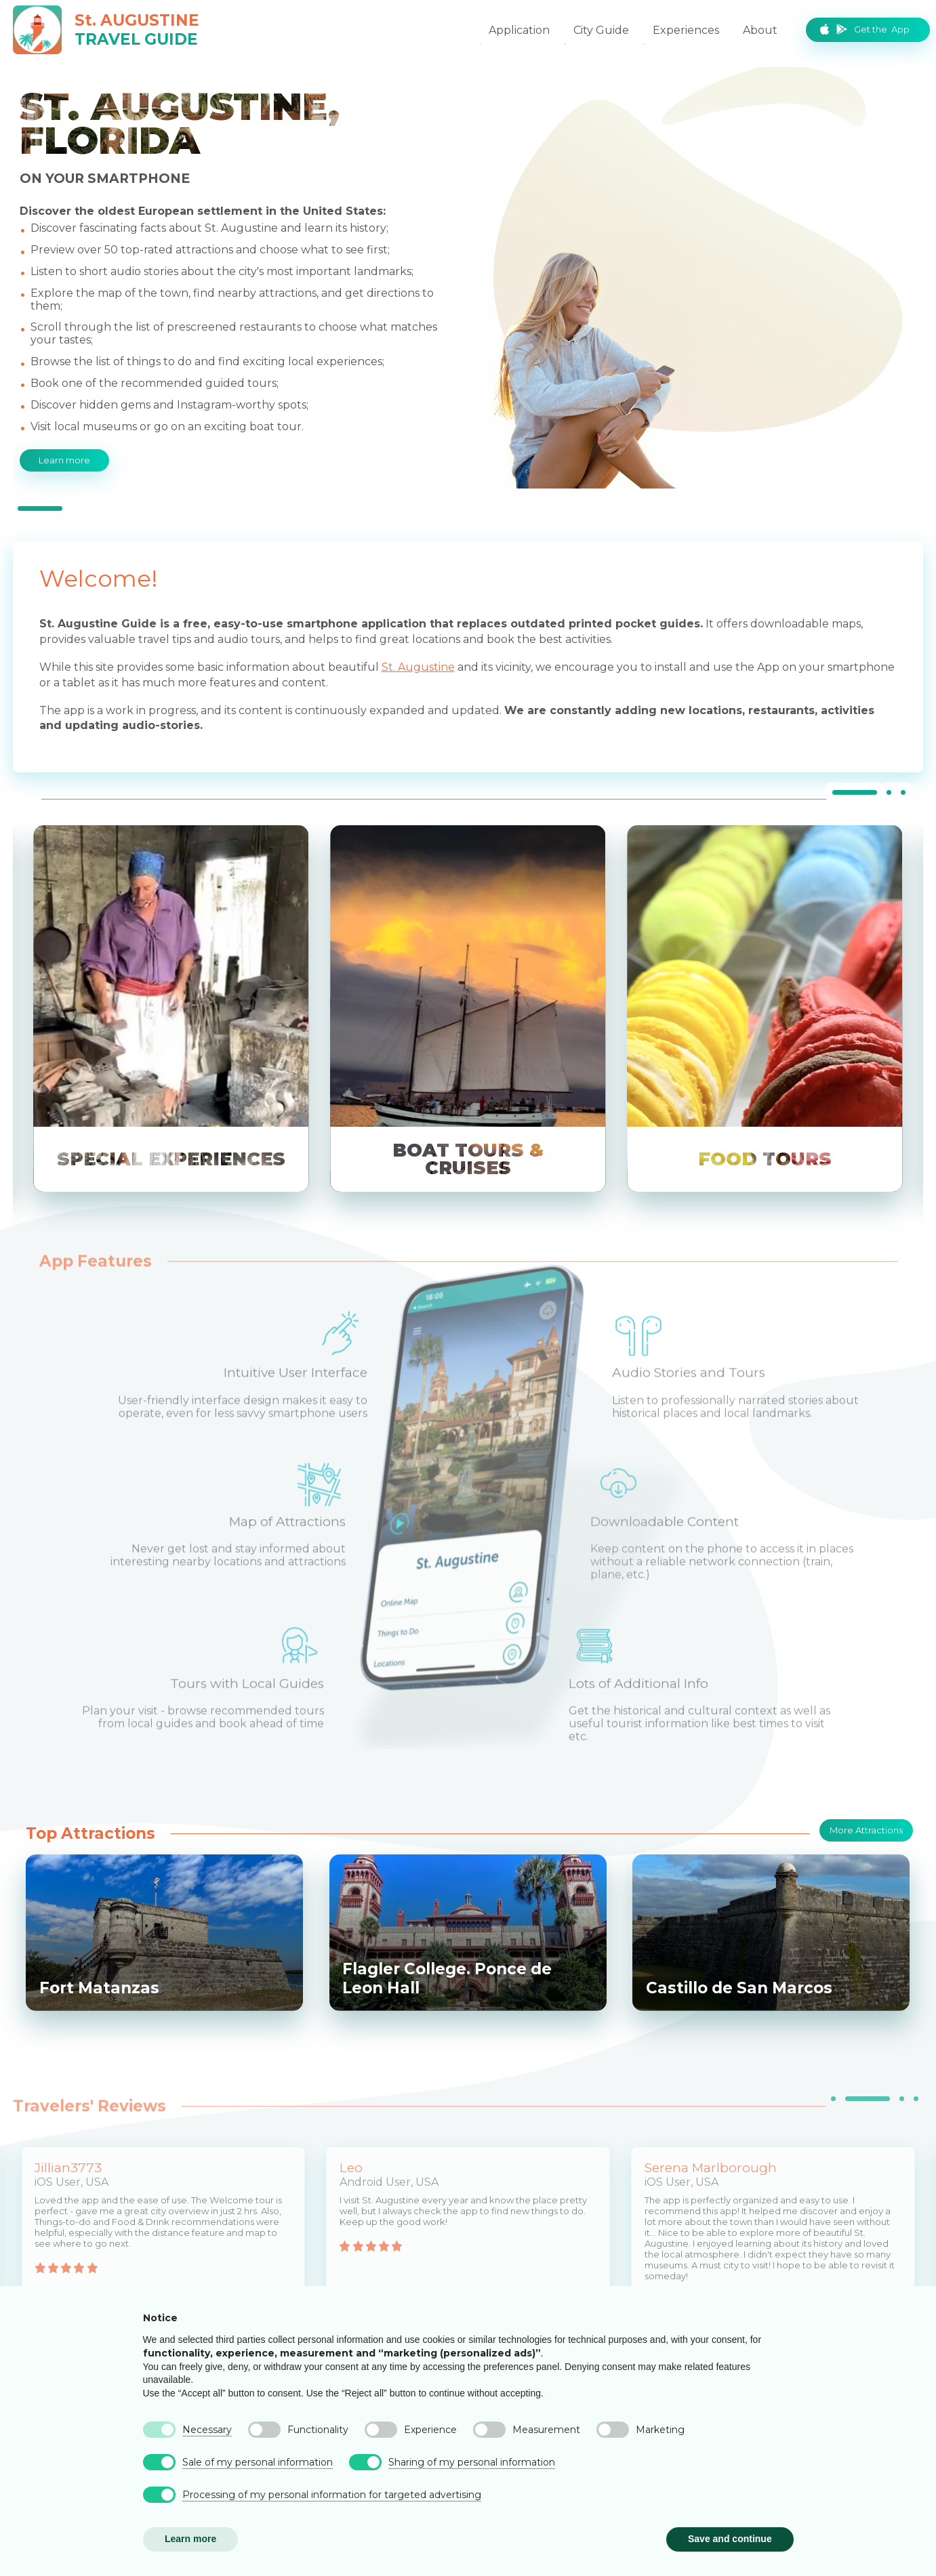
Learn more (64, 459)
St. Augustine (418, 667)
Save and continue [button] (730, 2538)
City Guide (601, 30)
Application (519, 30)
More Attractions (866, 1829)
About (760, 30)
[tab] (40, 508)
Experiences (686, 30)
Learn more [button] (190, 2538)
